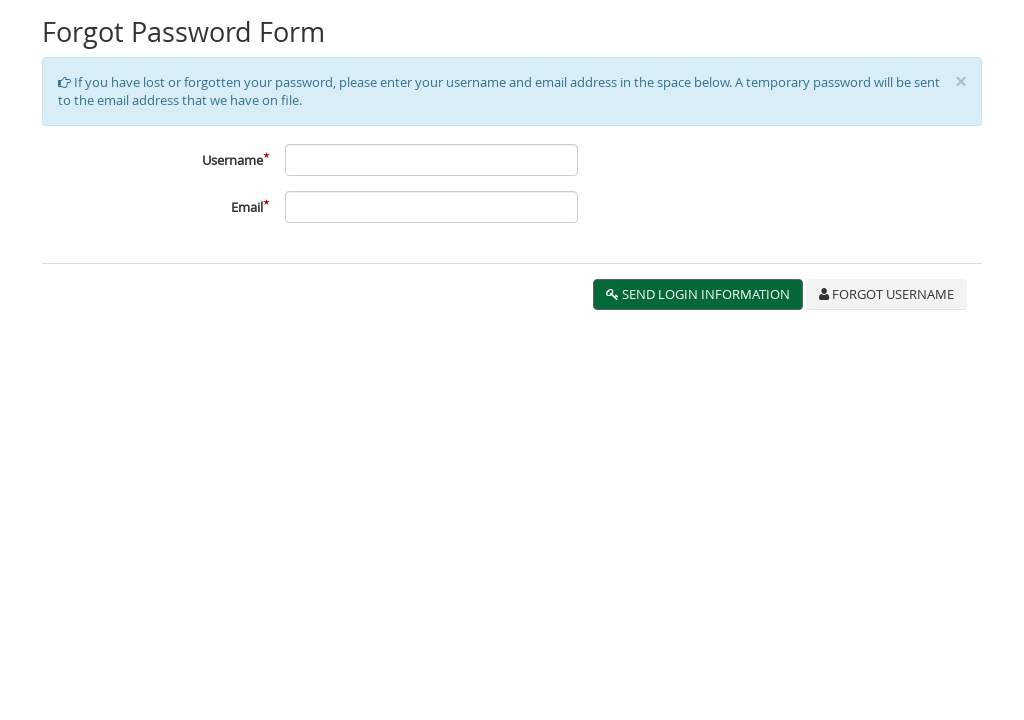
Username (232, 160)
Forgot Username (886, 294)
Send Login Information (698, 294)
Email (247, 207)
